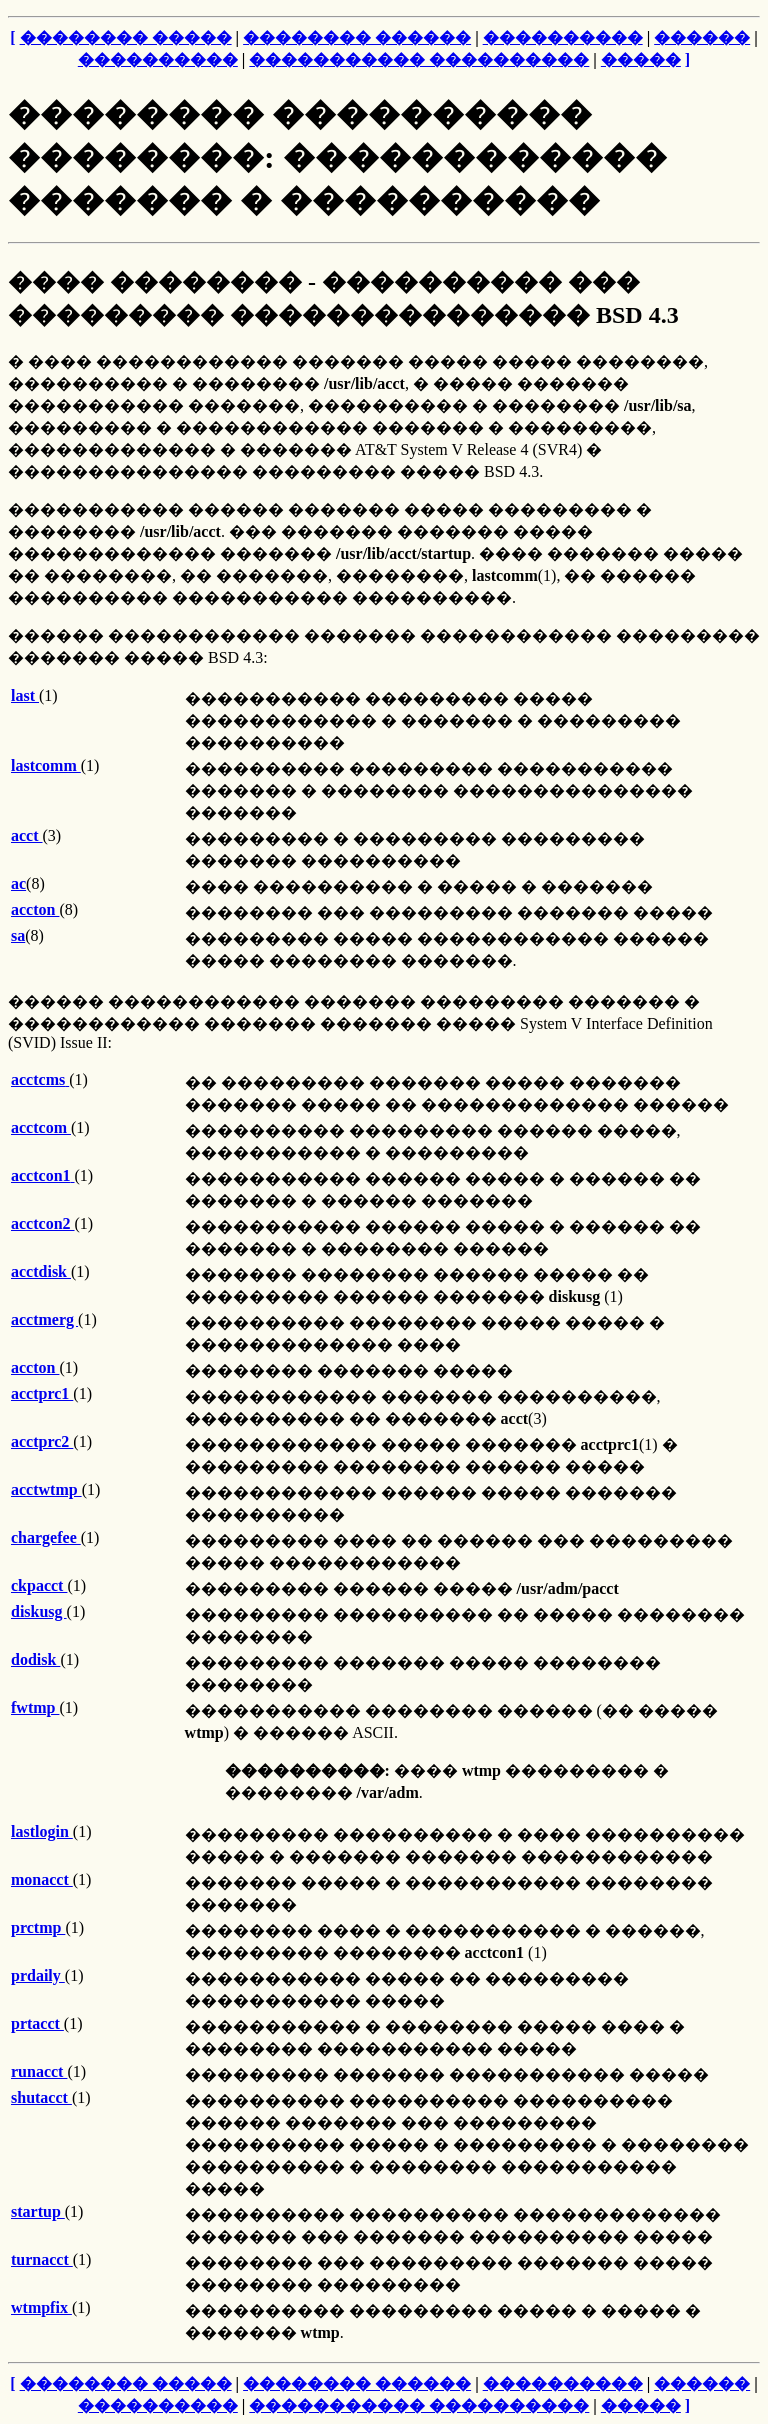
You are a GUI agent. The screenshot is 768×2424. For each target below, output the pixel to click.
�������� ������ (357, 37)
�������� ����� (126, 37)
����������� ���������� (419, 59)
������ (702, 37)
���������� (563, 37)
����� (641, 59)
